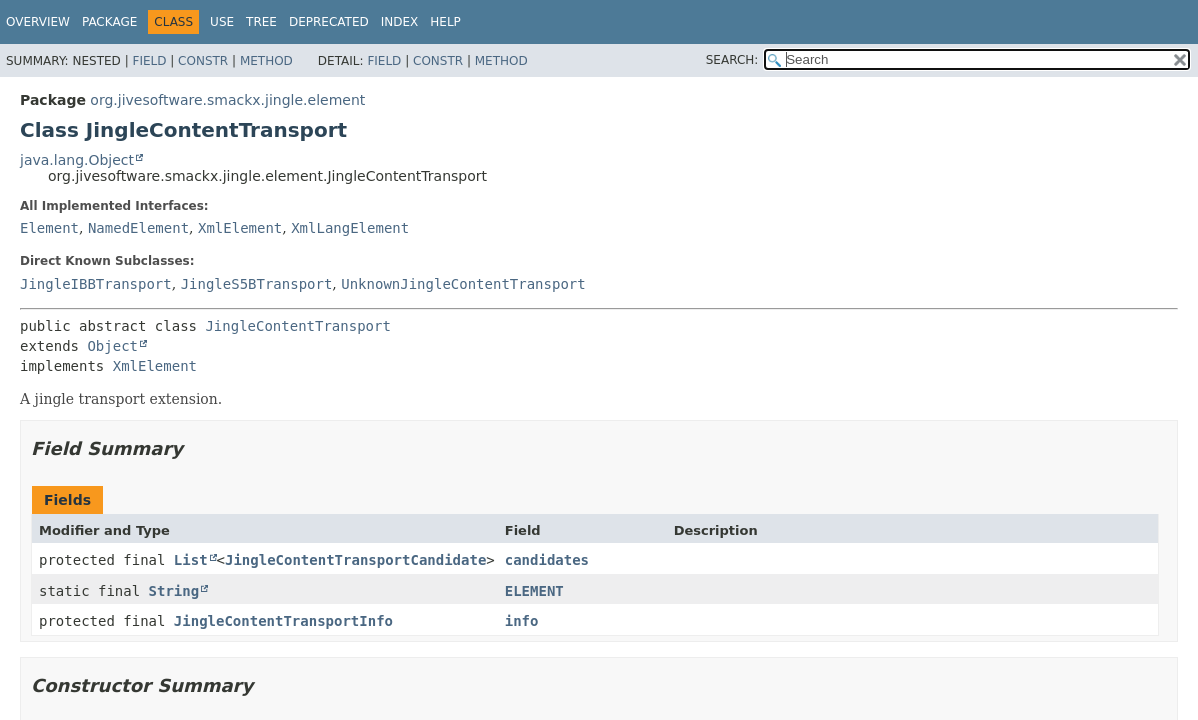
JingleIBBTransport (96, 284)
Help (445, 22)
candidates (547, 560)
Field (149, 61)
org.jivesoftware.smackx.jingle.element (227, 100)
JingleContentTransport (297, 326)
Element (49, 228)
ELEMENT (534, 591)
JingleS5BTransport (257, 284)
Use (222, 22)
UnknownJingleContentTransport (463, 284)
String (174, 591)
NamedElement (138, 228)
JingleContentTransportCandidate (355, 560)
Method (266, 61)
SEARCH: (732, 60)
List (191, 560)
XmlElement (240, 228)
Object (112, 346)
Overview (38, 22)
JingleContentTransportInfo (283, 621)
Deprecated (329, 22)
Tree (261, 22)
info (522, 621)
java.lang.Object (77, 160)
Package (109, 22)
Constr (203, 61)
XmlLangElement (350, 228)
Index (400, 22)
